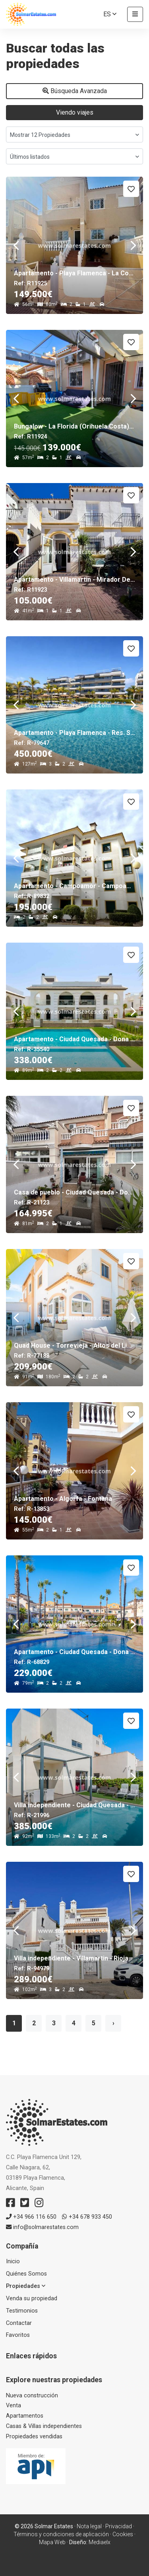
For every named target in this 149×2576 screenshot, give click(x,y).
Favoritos (18, 2335)
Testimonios (22, 2310)
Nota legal (89, 2526)
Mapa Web (52, 2542)
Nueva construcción (32, 2395)
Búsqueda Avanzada (75, 91)
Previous (16, 245)
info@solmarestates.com (42, 2227)
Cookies (122, 2534)
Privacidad (118, 2526)
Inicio (13, 2261)
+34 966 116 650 (31, 2217)
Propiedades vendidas (34, 2436)
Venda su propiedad (31, 2298)
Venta (13, 2405)
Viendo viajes (74, 112)
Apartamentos (24, 2415)
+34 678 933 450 (87, 2217)
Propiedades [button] (25, 2286)
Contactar (19, 2323)
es (109, 14)
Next (133, 245)
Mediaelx (99, 2542)
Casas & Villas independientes (44, 2426)
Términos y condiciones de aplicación (61, 2534)
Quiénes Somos (26, 2273)
